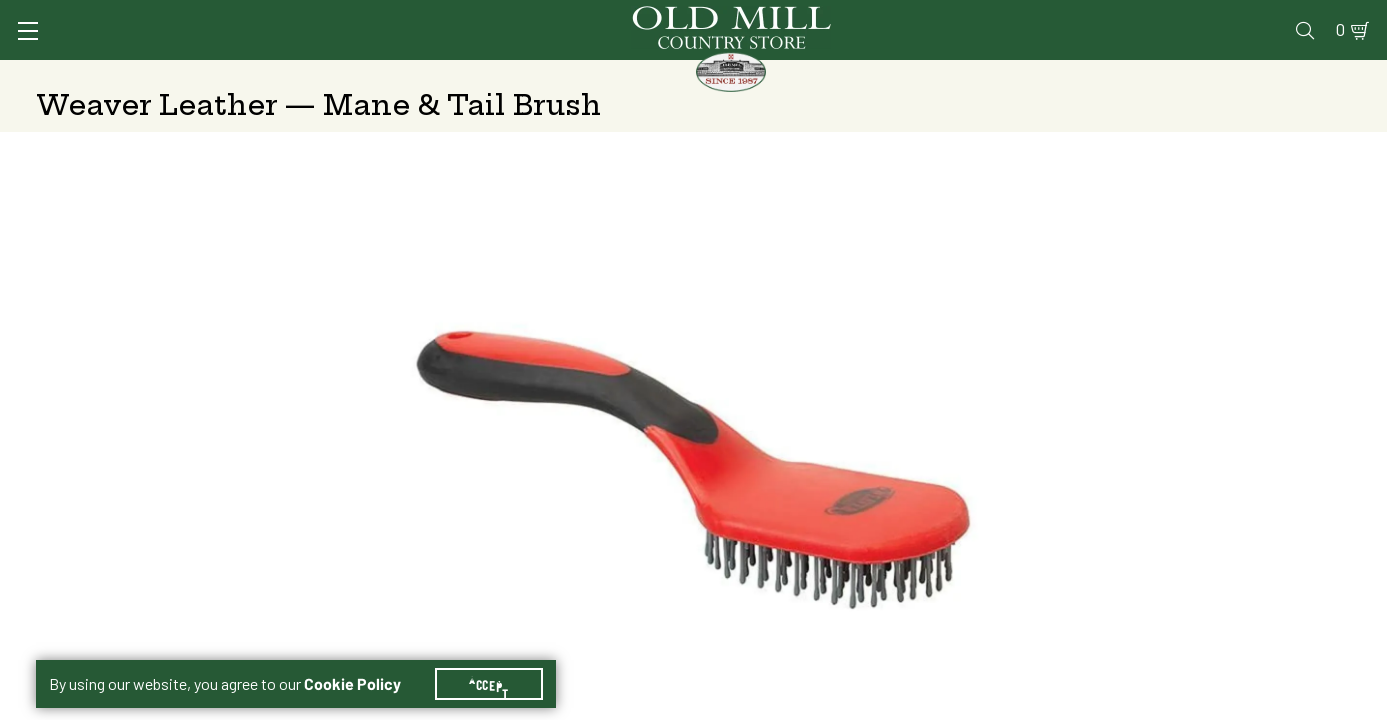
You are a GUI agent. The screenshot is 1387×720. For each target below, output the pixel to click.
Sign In (287, 16)
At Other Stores (1217, 433)
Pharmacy (1023, 16)
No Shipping (961, 433)
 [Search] (1327, 75)
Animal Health (335, 75)
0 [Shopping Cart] (1317, 16)
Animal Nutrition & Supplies (557, 75)
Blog (1272, 16)
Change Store (994, 549)
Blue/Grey (954, 382)
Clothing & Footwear (1017, 75)
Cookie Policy (364, 660)
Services (835, 16)
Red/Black (1115, 382)
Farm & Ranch (1206, 75)
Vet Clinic (928, 16)
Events (1207, 16)
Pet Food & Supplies (802, 75)
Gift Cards (1119, 16)
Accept (501, 660)
